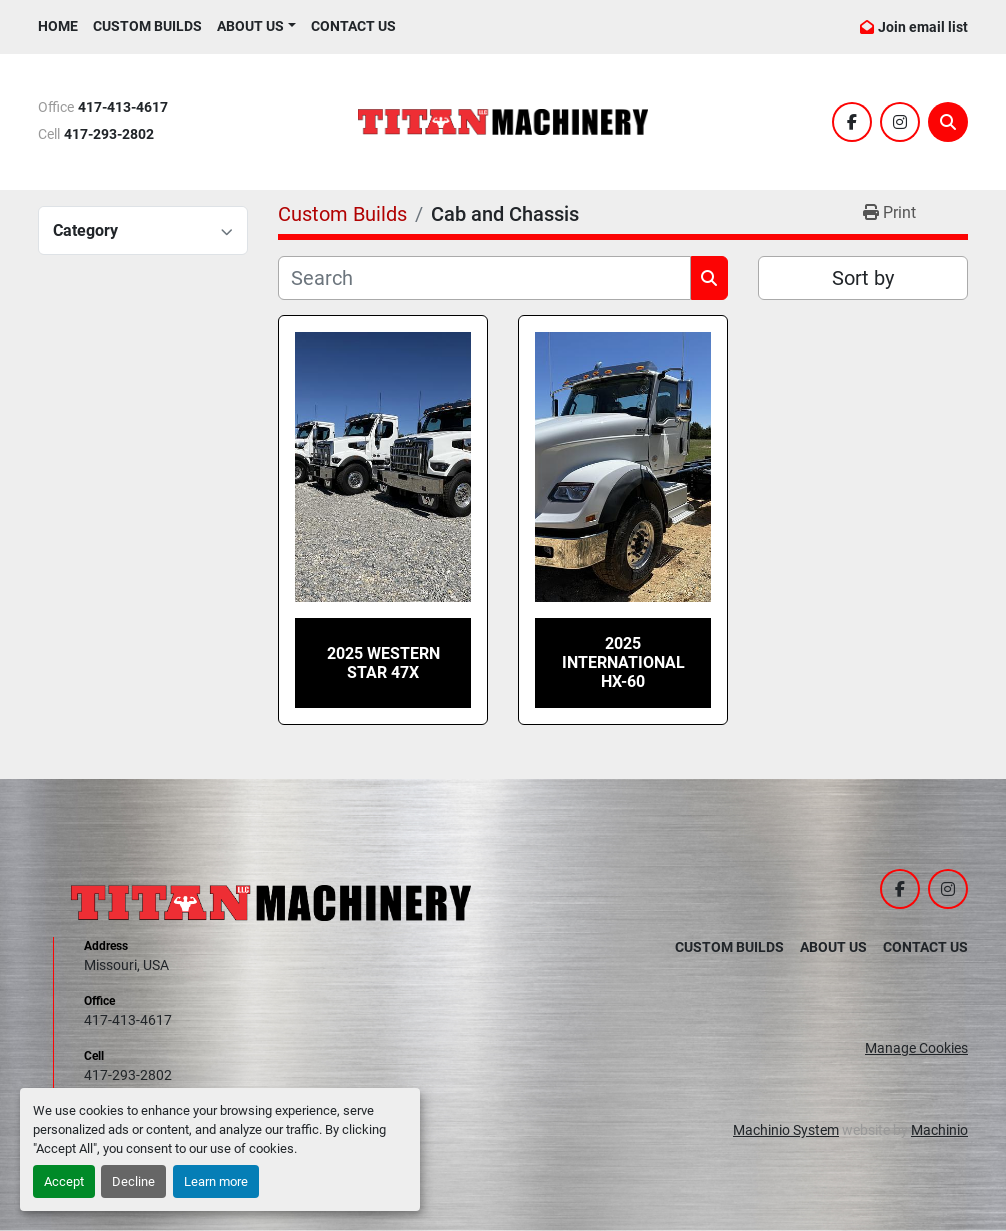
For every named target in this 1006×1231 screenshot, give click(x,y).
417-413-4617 (123, 107)
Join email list (923, 27)
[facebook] (852, 122)
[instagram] (900, 122)
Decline (133, 1181)
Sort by (863, 278)
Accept (64, 1181)
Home (58, 26)
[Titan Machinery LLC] (271, 902)
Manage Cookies (916, 1048)
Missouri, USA (126, 965)
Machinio (939, 1130)
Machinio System (786, 1130)
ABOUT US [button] (250, 26)
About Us (833, 947)
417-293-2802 (109, 134)
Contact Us (353, 26)
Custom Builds (147, 26)
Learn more (216, 1181)
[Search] (948, 122)
